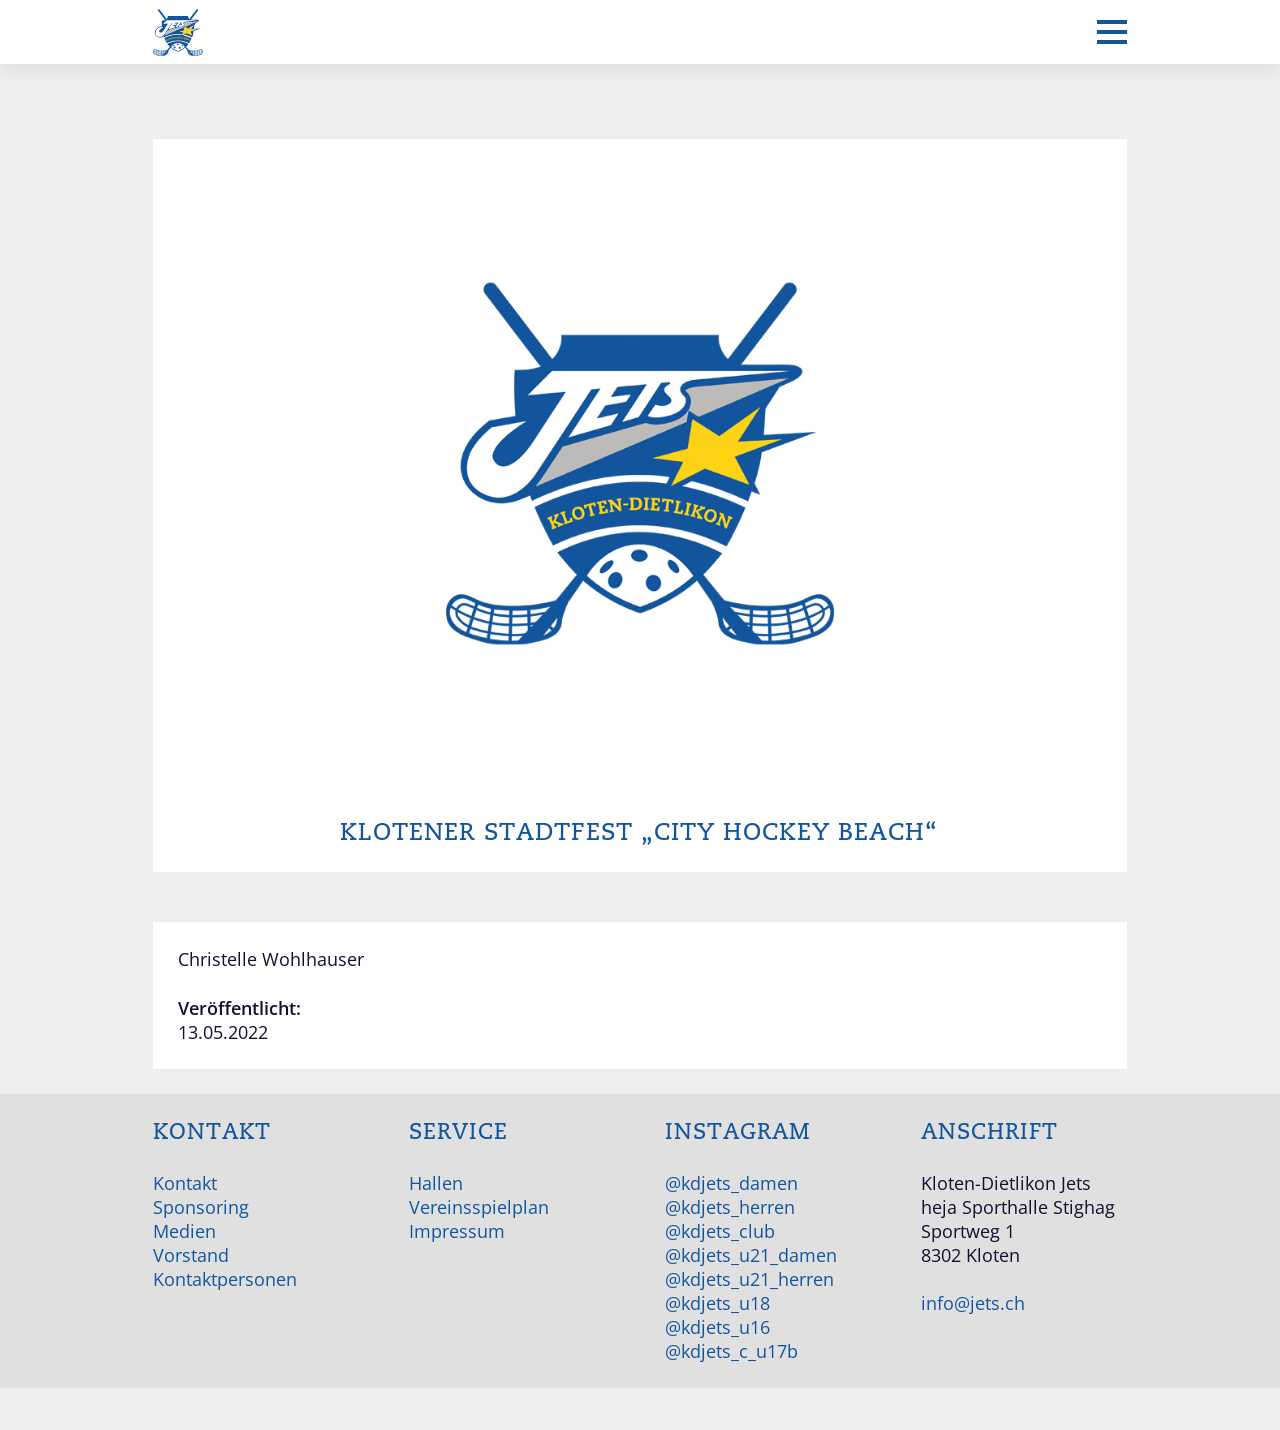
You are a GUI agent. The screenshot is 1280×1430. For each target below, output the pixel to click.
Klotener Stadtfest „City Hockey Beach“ (639, 832)
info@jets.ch (973, 1303)
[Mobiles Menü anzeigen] (1112, 32)
